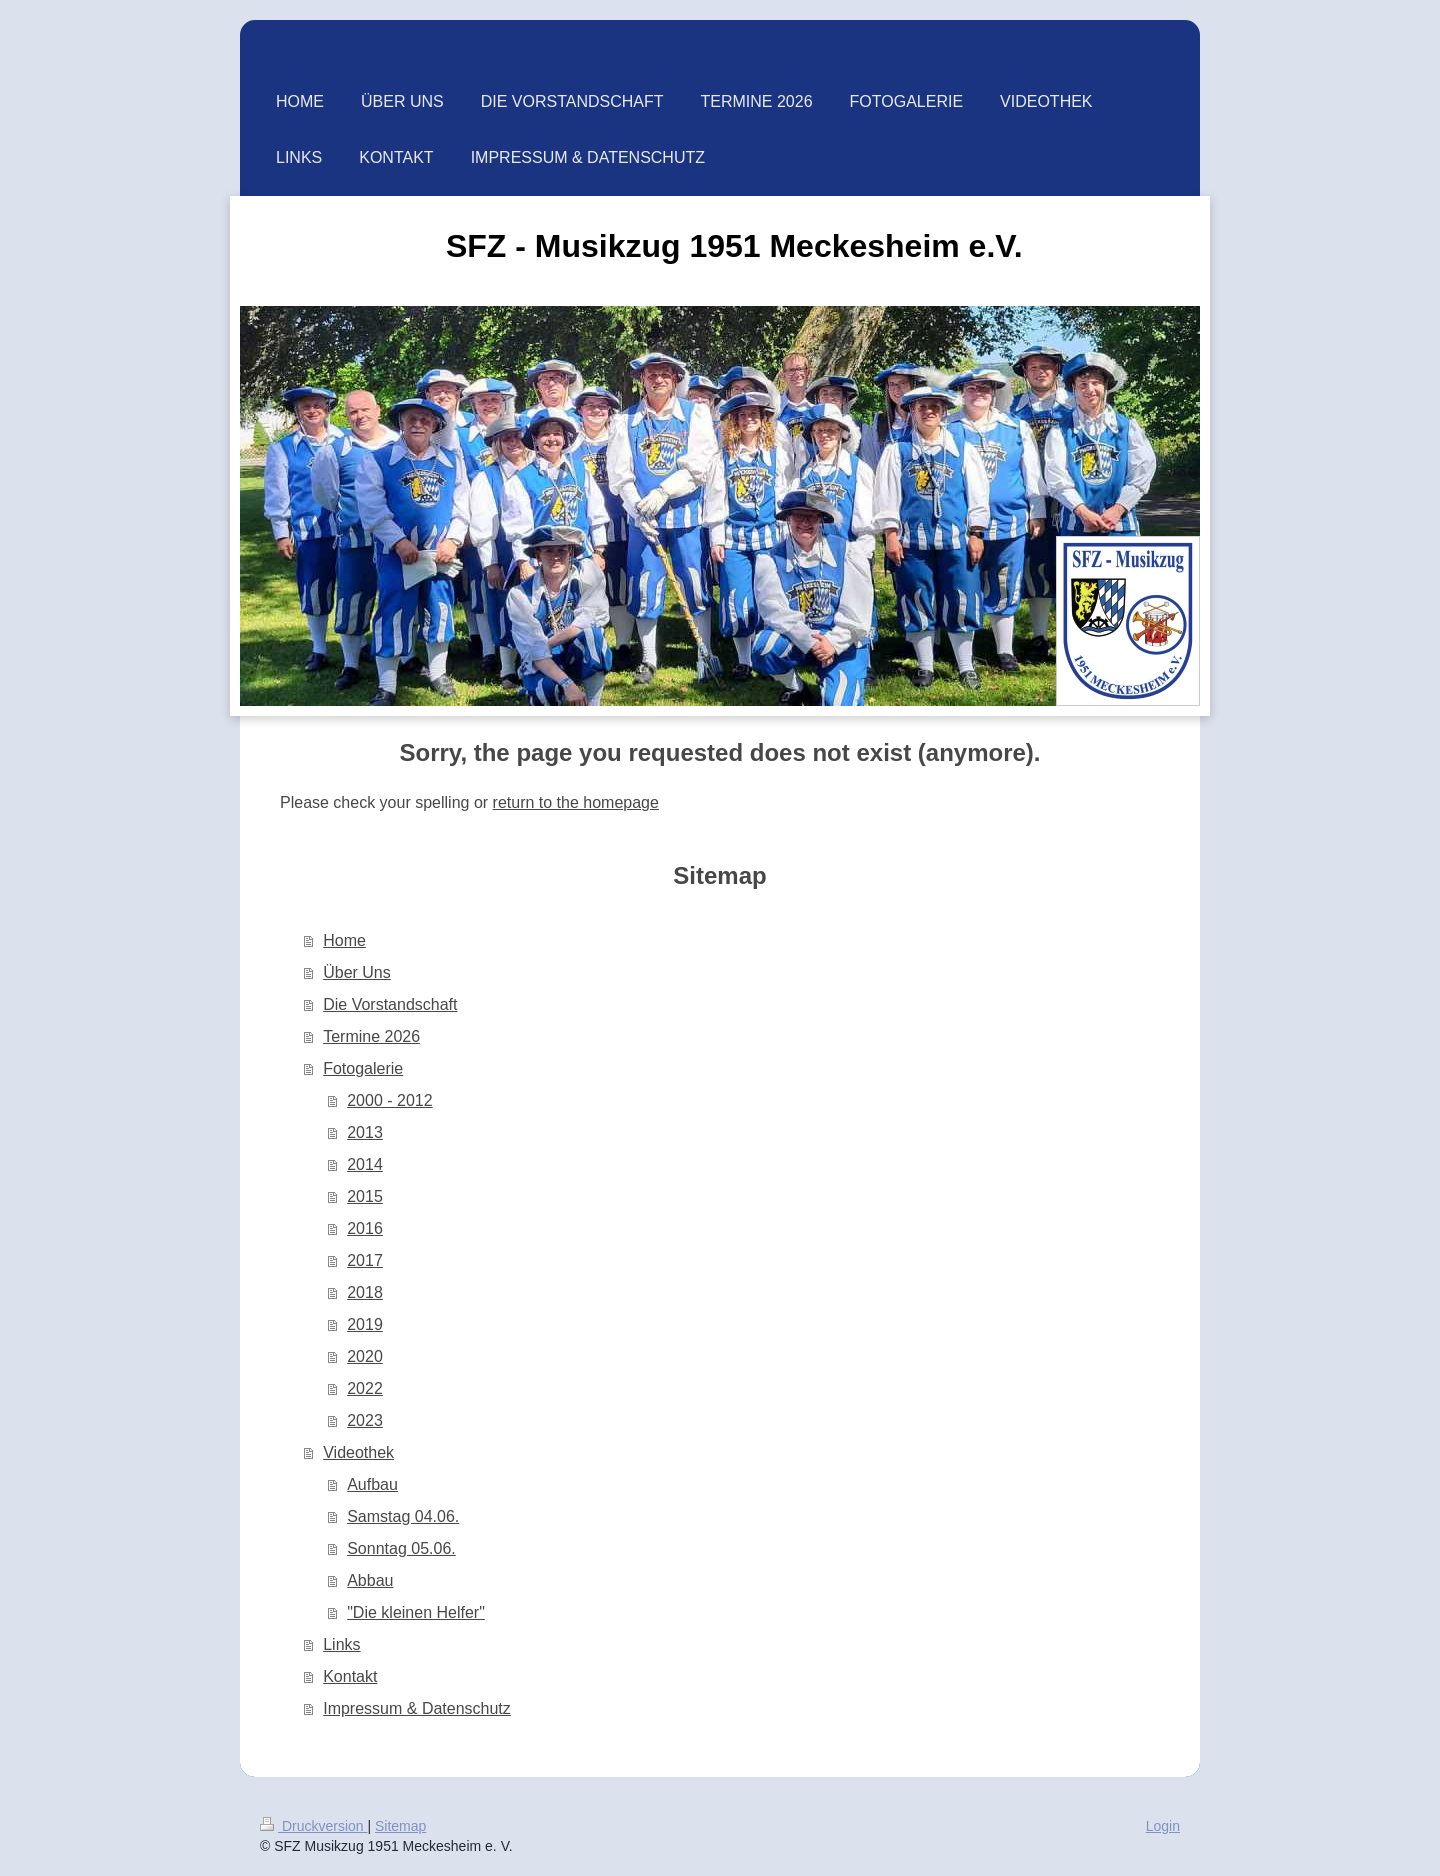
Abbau (370, 1580)
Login (1163, 1826)
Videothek (358, 1452)
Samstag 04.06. (403, 1516)
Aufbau (372, 1484)
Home (344, 940)
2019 (365, 1324)
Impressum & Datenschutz (417, 1708)
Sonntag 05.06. (401, 1548)
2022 (365, 1388)
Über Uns (357, 972)
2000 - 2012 (389, 1100)
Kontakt (350, 1676)
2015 (365, 1196)
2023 (365, 1420)
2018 (365, 1292)
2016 (365, 1228)
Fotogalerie (363, 1068)
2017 (365, 1260)
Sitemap (400, 1826)
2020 (365, 1356)
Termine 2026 (371, 1036)
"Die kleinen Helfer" (416, 1612)
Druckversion (313, 1826)
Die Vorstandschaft (390, 1004)
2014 (365, 1164)
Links (341, 1644)
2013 (365, 1132)
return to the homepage (576, 802)
